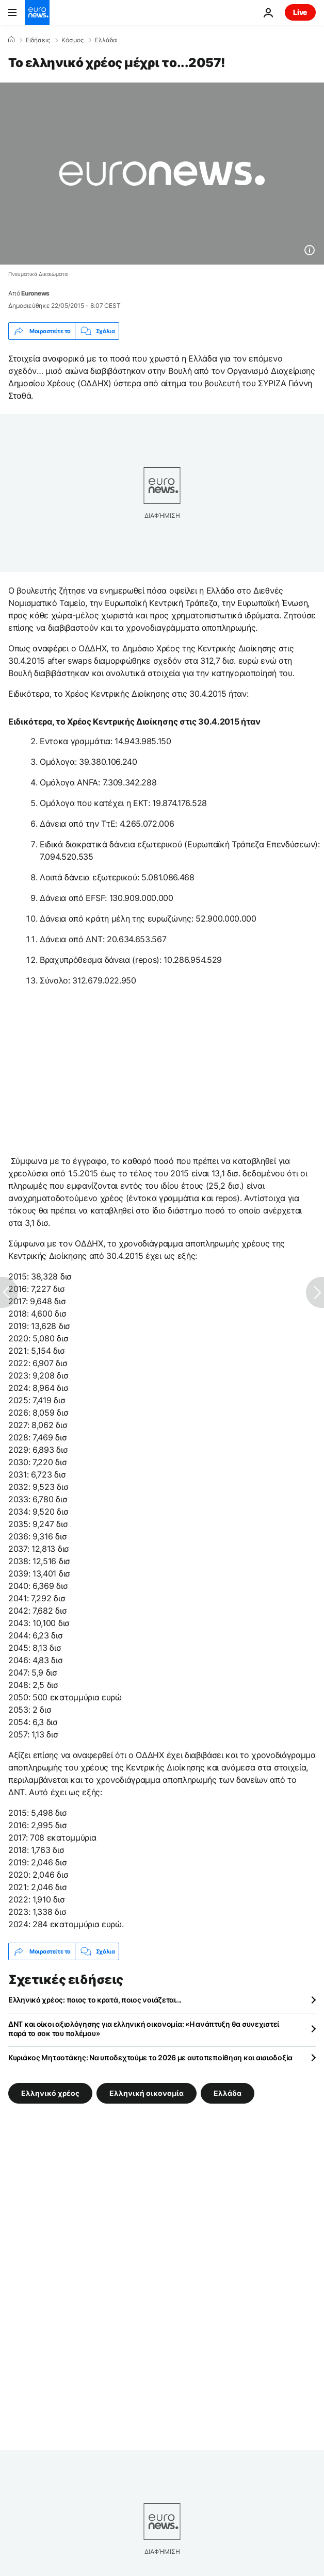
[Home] (11, 39)
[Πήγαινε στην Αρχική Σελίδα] (37, 12)
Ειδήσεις (38, 40)
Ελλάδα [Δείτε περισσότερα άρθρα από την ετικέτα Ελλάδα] (227, 2093)
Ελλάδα (106, 40)
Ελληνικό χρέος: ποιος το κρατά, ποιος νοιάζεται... (95, 1999)
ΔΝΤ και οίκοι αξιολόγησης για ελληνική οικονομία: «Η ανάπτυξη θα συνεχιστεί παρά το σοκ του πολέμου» (143, 2029)
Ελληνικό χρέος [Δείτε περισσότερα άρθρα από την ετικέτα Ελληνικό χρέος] (50, 2093)
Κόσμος (72, 40)
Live (300, 12)
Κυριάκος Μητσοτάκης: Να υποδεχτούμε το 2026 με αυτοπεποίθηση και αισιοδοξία (150, 2057)
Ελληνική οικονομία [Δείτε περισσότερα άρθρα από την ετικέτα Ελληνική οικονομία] (146, 2093)
